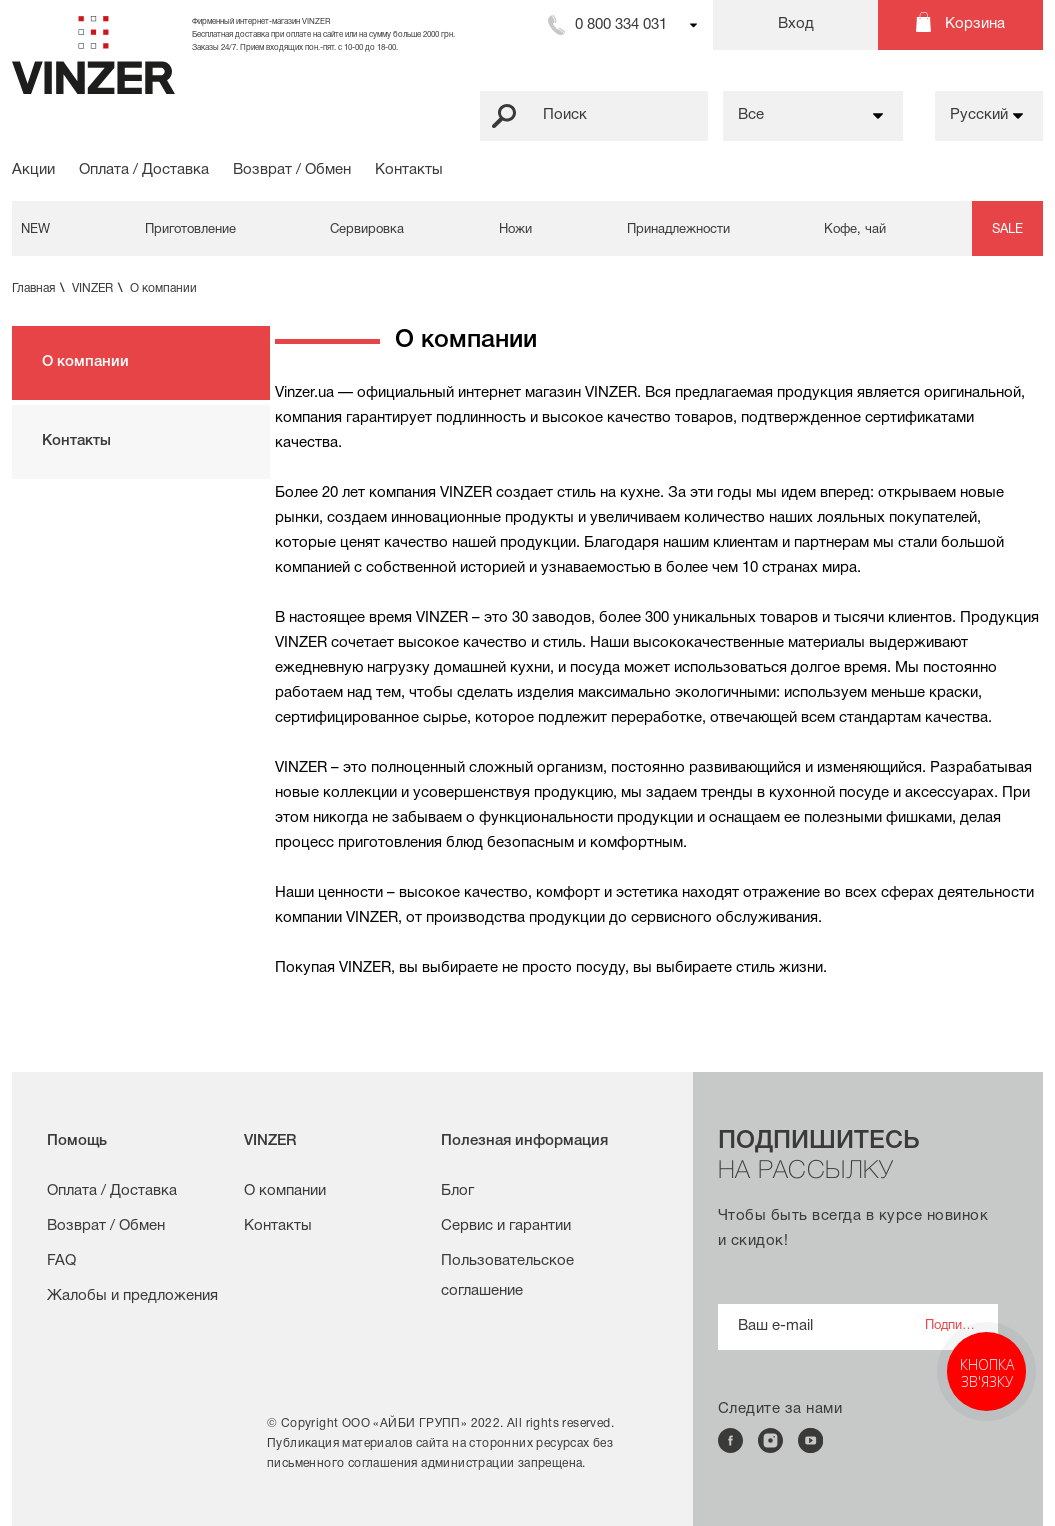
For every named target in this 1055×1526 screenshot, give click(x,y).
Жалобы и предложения (132, 1296)
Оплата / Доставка (144, 170)
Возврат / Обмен (292, 170)
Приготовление (190, 230)
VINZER (99, 288)
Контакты (409, 170)
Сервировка (367, 230)
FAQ (61, 1261)
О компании (163, 288)
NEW (35, 230)
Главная (40, 288)
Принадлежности (678, 230)
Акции (33, 170)
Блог (457, 1191)
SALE (1007, 230)
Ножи (515, 230)
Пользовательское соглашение (507, 1276)
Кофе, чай (855, 230)
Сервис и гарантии (506, 1226)
